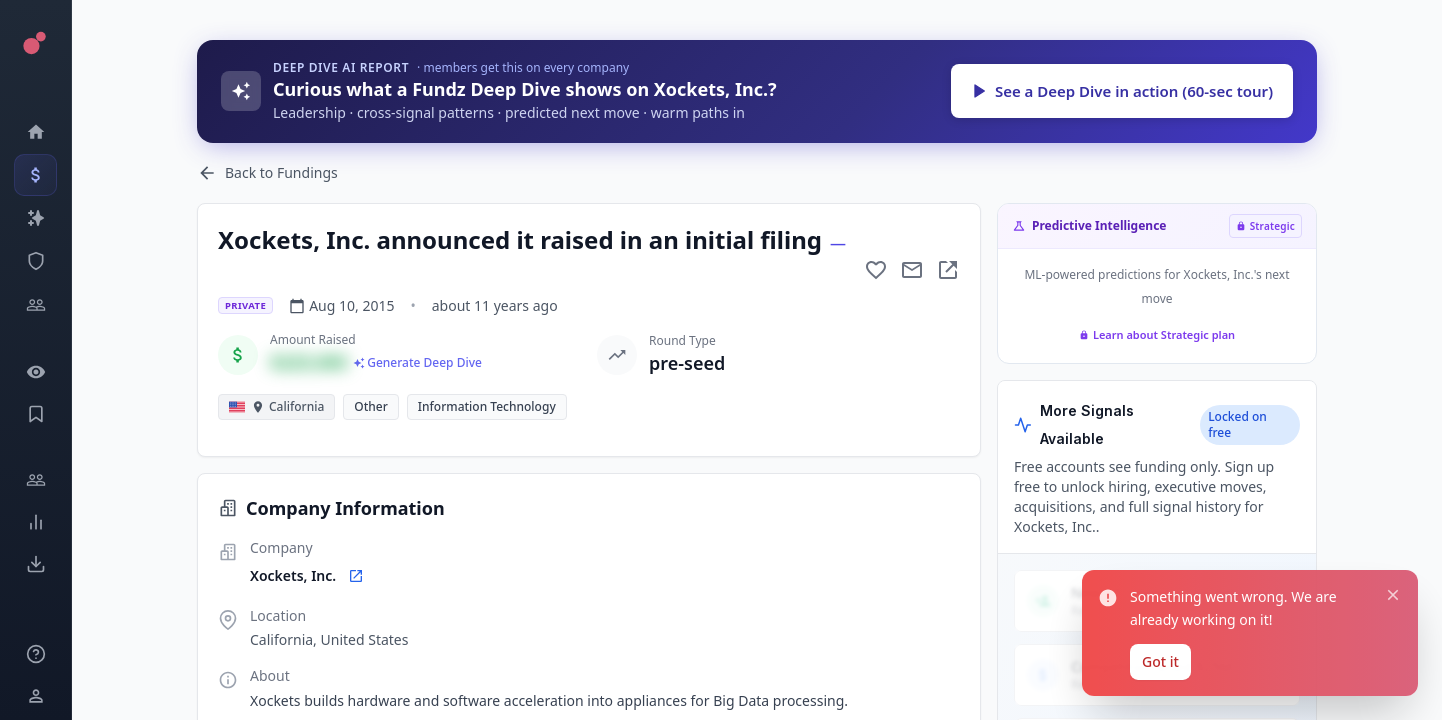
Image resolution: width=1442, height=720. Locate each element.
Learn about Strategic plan (1157, 334)
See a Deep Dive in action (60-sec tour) (1122, 91)
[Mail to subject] (912, 270)
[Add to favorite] (876, 270)
